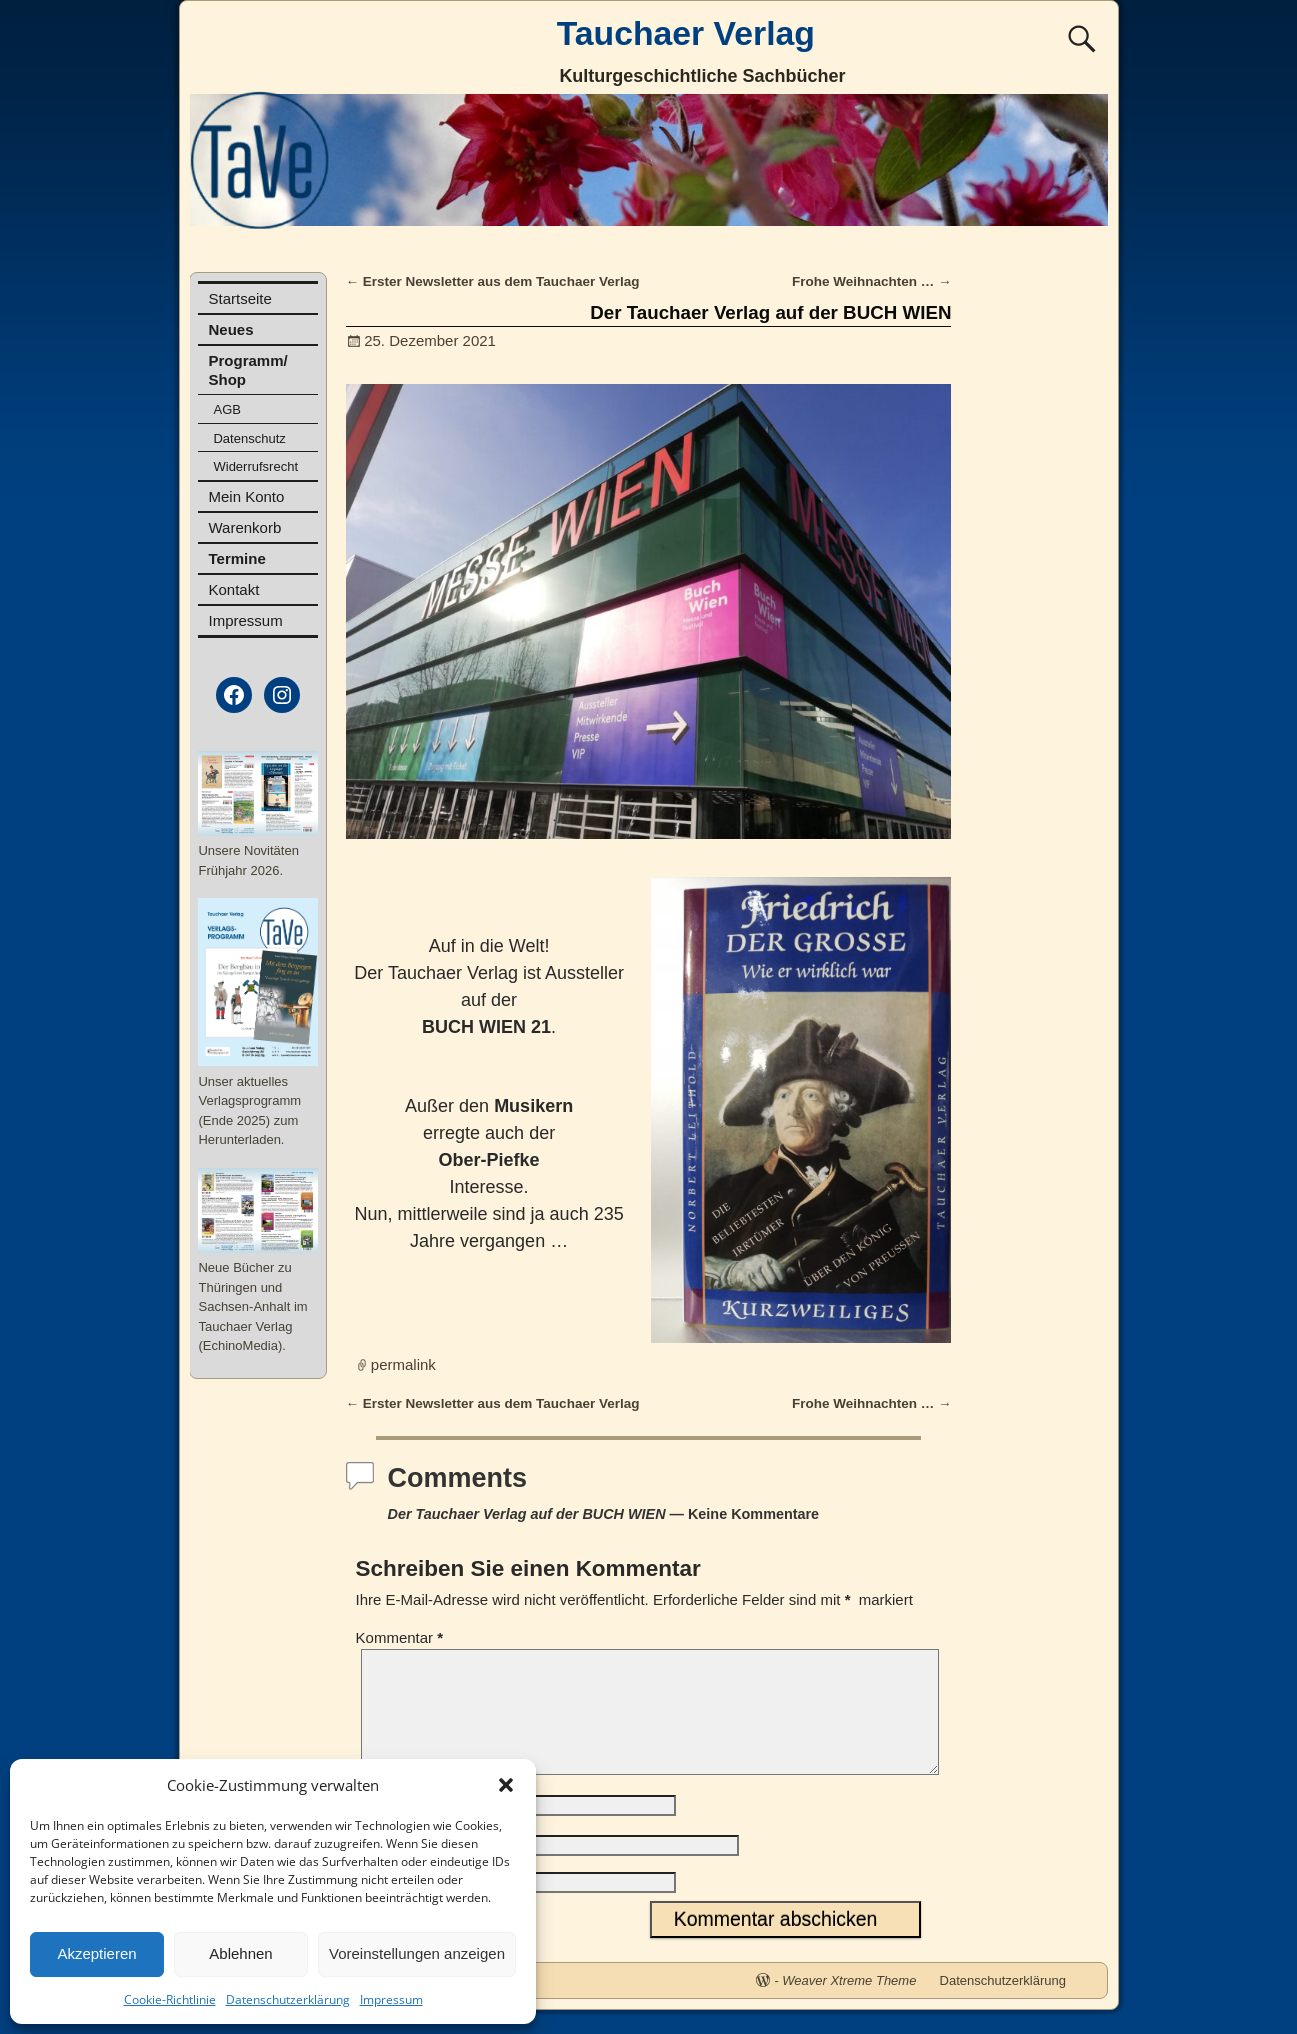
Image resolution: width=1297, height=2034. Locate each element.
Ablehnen (240, 1953)
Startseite (239, 298)
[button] (506, 1785)
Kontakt (233, 589)
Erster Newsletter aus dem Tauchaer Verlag (493, 281)
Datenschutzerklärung (288, 1999)
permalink (403, 1364)
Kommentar (402, 1637)
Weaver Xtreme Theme (849, 2004)
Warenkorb (244, 527)
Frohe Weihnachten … (872, 281)
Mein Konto (246, 496)
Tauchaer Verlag (686, 33)
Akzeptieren (96, 1953)
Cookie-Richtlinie (170, 1999)
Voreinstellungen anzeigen (417, 1953)
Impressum (391, 1999)
